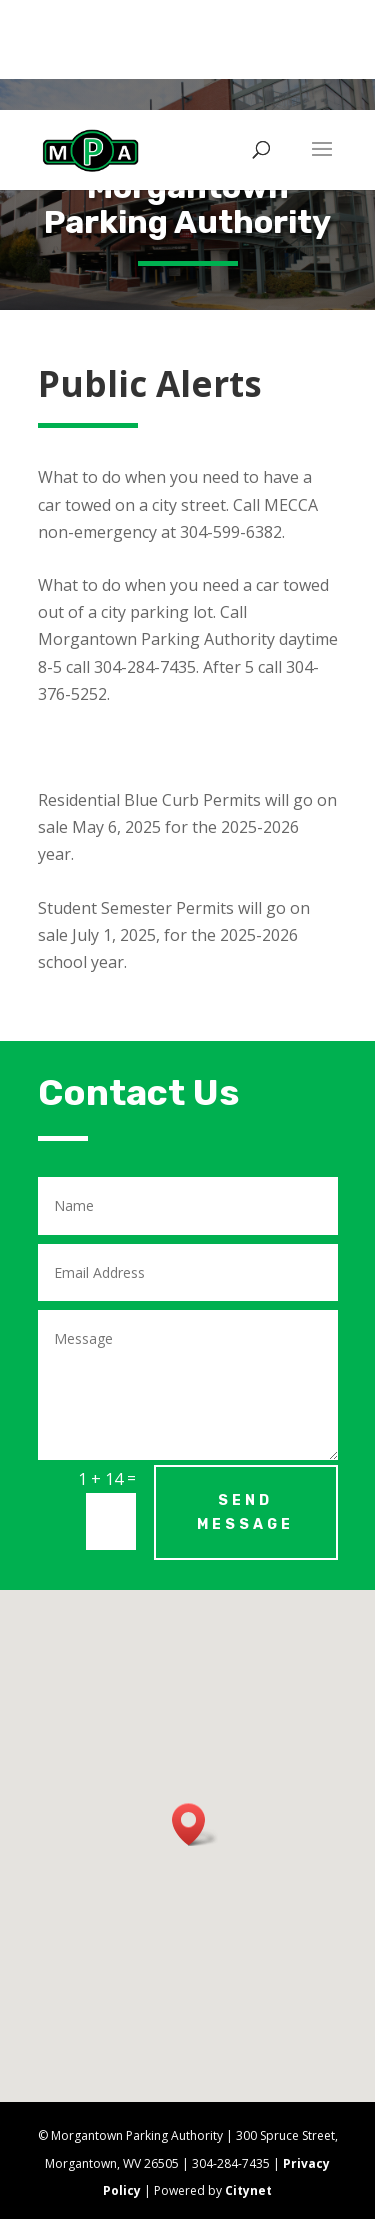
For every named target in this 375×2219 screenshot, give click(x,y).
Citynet (248, 2190)
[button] (195, 1824)
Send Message (245, 1512)
